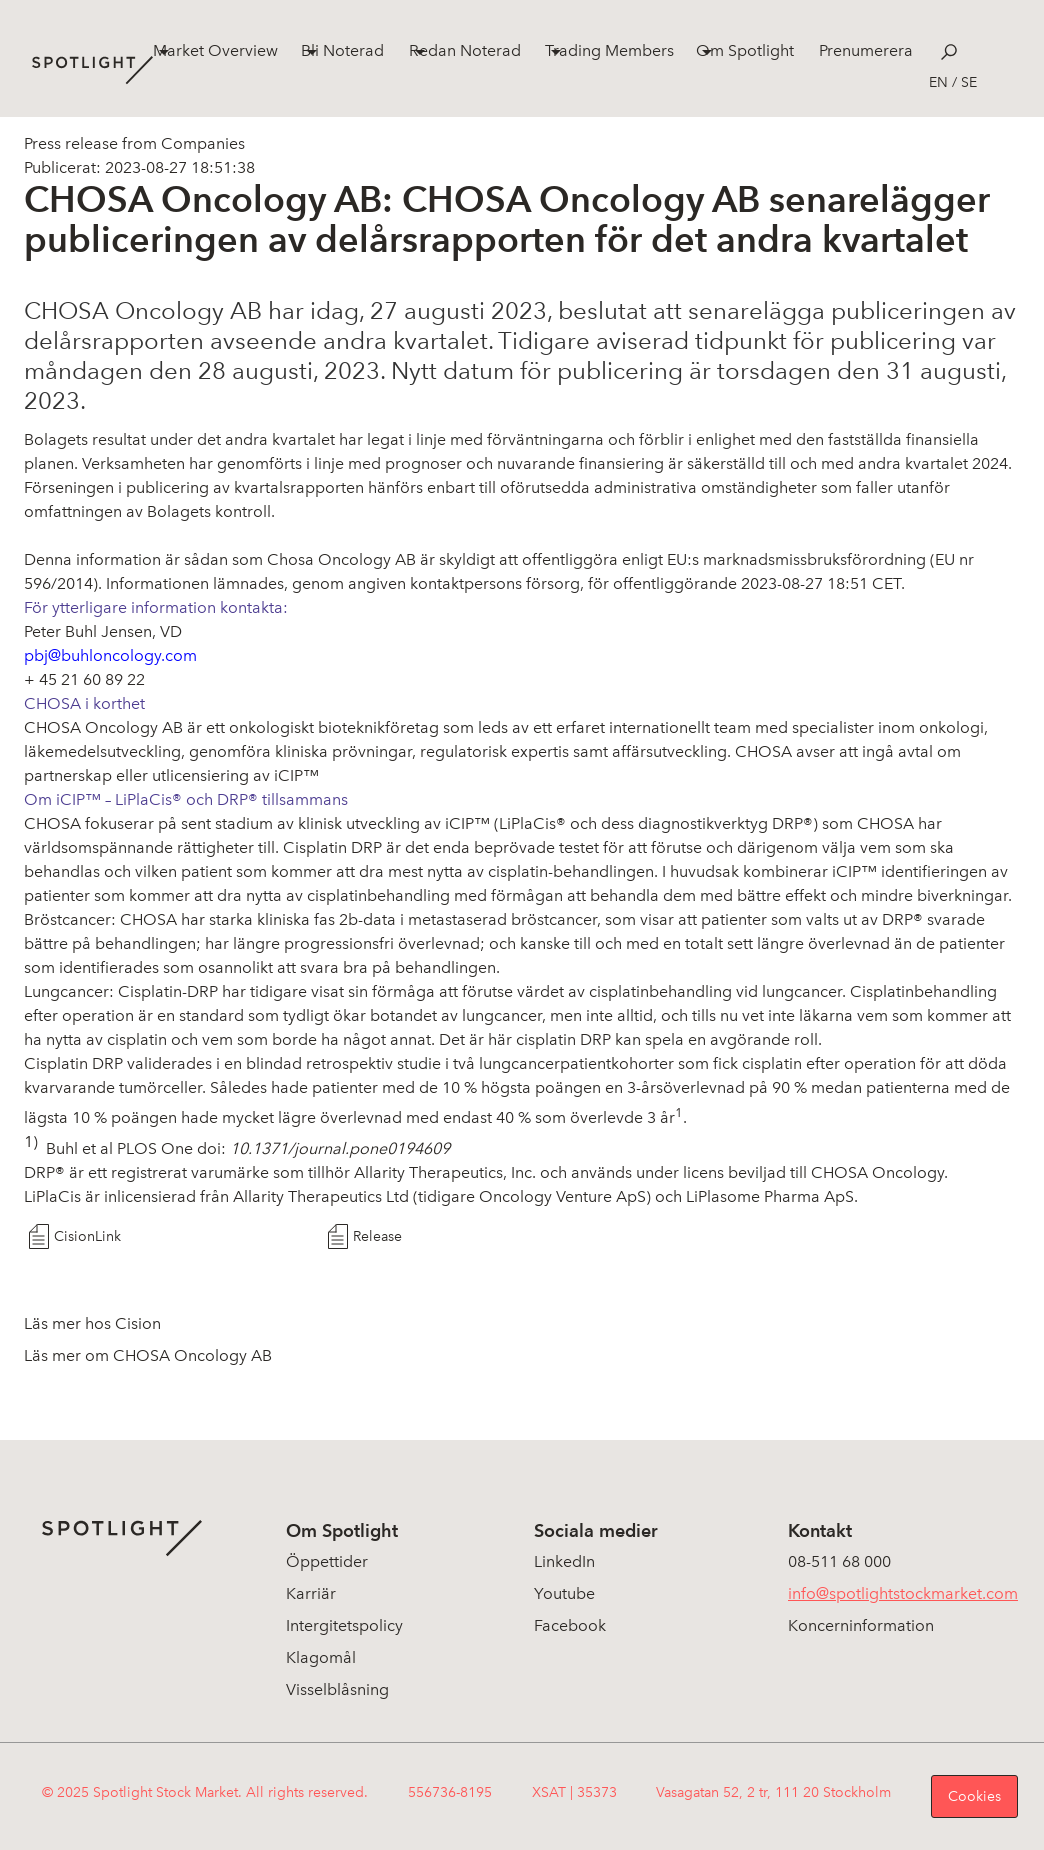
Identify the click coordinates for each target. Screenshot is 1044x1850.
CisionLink (87, 1236)
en (938, 82)
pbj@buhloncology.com (110, 655)
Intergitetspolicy (344, 1625)
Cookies (974, 1796)
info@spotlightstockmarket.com (903, 1593)
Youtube (564, 1593)
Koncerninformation (861, 1625)
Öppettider (327, 1561)
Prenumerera (866, 50)
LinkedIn (564, 1561)
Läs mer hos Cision (92, 1323)
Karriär (311, 1593)
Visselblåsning (337, 1689)
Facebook (570, 1625)
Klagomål (321, 1657)
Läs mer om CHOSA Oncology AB (148, 1355)
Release (377, 1236)
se (969, 82)
